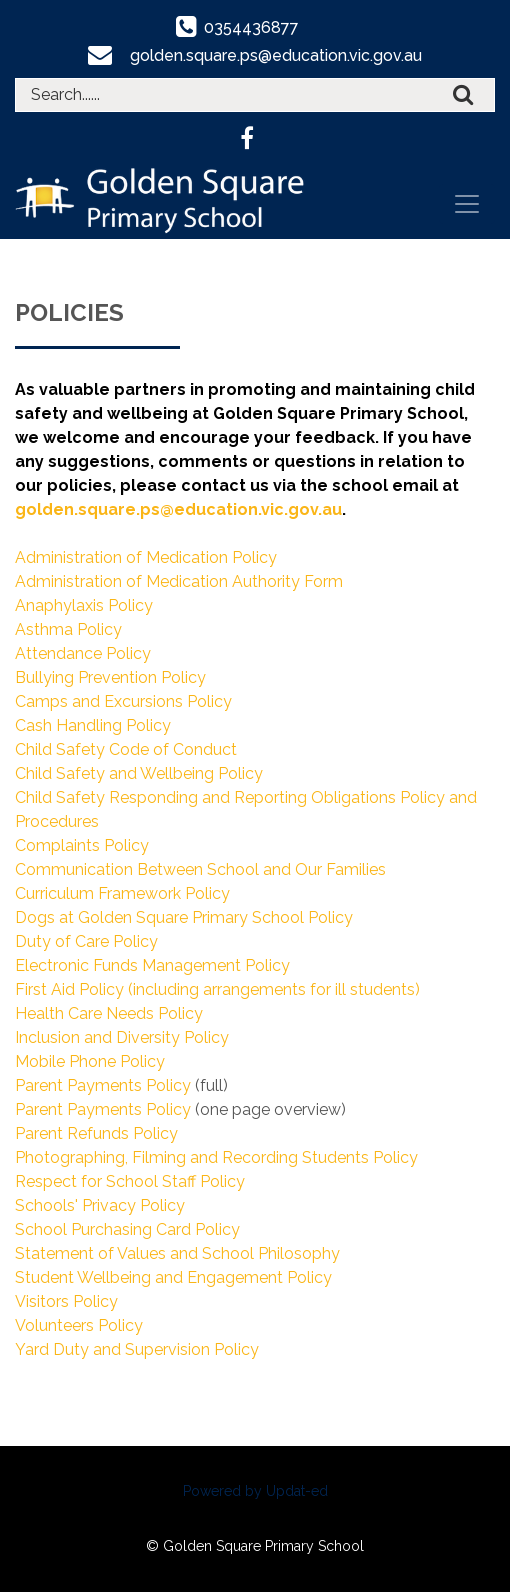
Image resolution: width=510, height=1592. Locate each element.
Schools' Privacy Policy (100, 1205)
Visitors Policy (66, 1301)
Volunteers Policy (79, 1325)
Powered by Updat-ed (255, 1491)
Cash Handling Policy (93, 725)
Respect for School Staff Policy (130, 1181)
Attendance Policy (83, 653)
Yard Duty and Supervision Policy (137, 1349)
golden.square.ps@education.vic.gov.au (276, 55)
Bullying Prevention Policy (110, 677)
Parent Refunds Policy (96, 1133)
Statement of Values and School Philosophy (177, 1253)
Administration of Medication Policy (146, 557)
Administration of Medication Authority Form (179, 581)
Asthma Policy (68, 629)
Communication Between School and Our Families (200, 869)
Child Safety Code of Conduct (126, 749)
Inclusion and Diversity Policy (122, 1037)
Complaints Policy (82, 845)
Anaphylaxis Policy (84, 605)
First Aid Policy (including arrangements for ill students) (217, 989)
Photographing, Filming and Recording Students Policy (216, 1157)
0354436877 (251, 27)
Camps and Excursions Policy (123, 701)
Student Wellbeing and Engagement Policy (173, 1277)
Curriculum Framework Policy (122, 893)
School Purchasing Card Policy (127, 1229)
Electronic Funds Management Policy (152, 965)
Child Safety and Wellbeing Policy (139, 773)
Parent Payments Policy (103, 1085)
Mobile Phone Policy (90, 1061)
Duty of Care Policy (86, 941)
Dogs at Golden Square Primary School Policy (184, 917)
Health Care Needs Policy (109, 1013)
